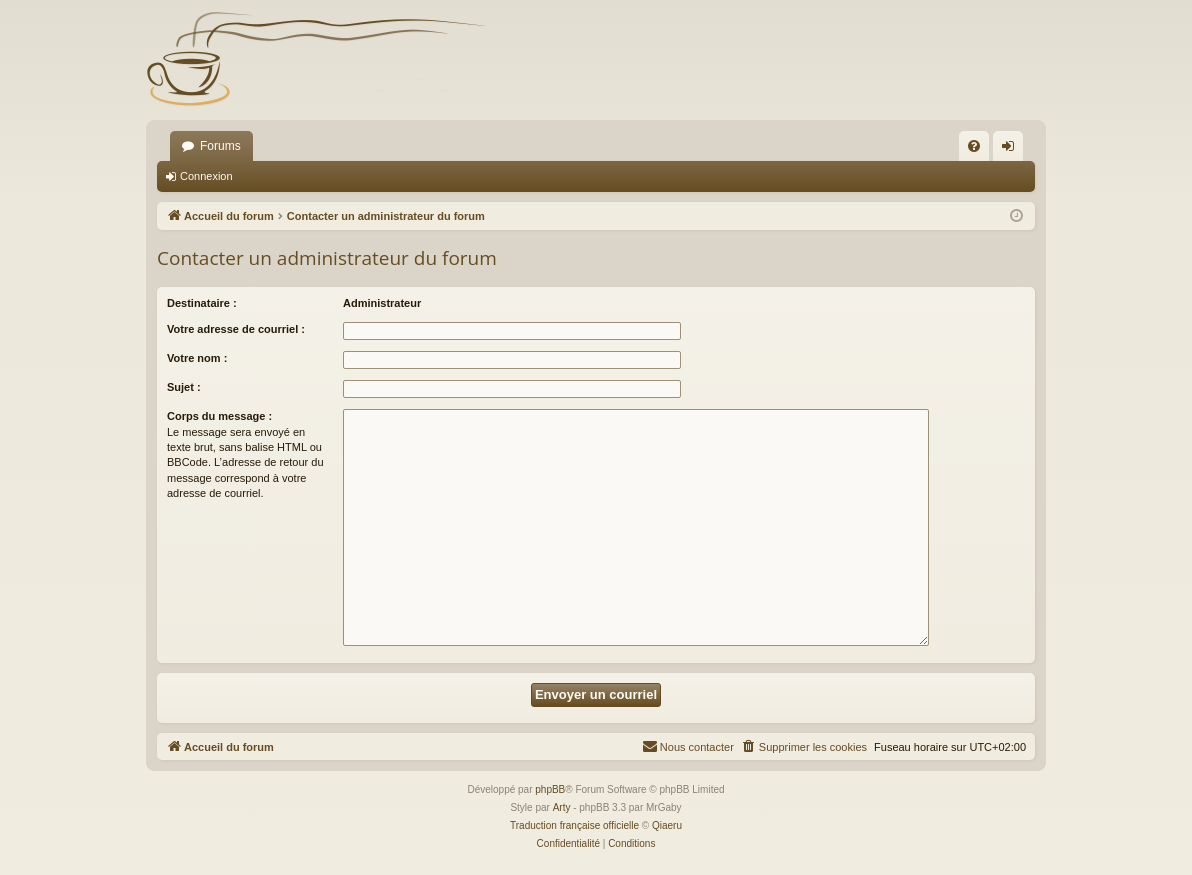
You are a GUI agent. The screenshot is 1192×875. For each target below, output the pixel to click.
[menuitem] (974, 146)
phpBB (550, 789)
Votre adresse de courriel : (236, 329)
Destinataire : (202, 303)
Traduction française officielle (574, 825)
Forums (220, 146)
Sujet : (184, 387)
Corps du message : (219, 416)
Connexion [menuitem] (1012, 150)
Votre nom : (197, 358)
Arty (562, 807)
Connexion (206, 176)
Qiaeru (667, 825)
